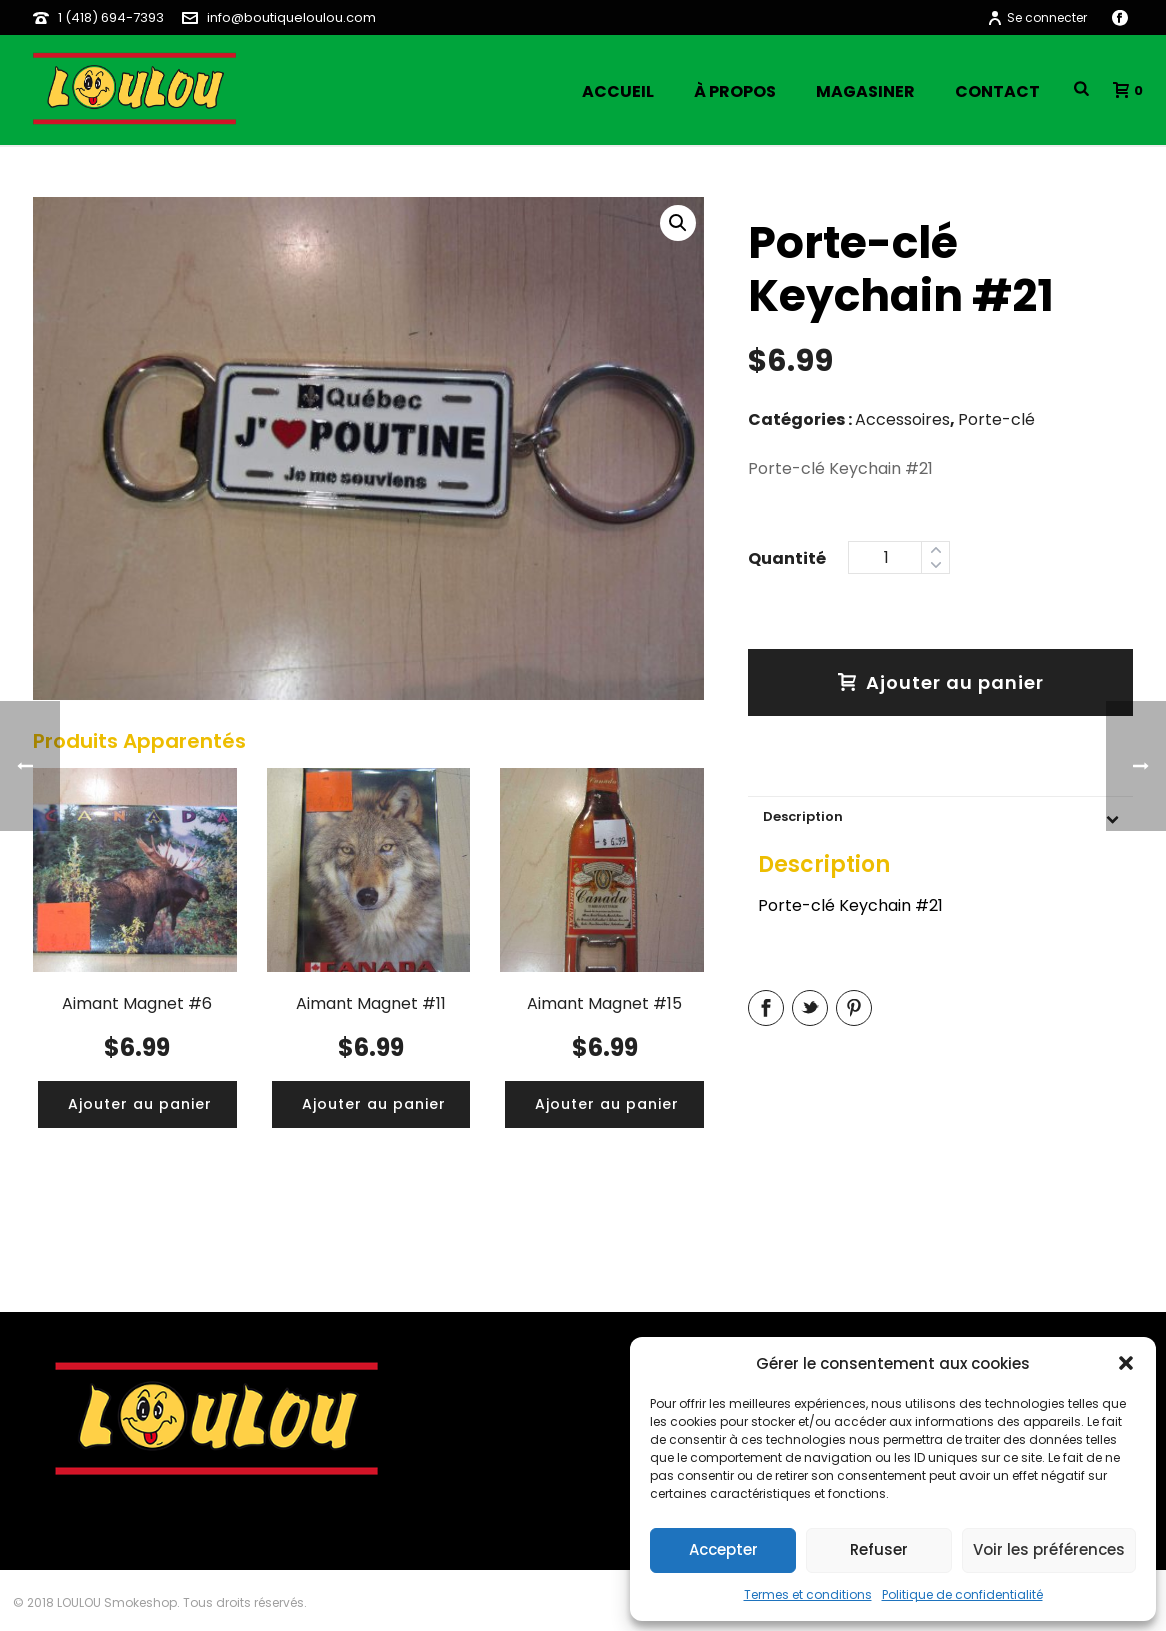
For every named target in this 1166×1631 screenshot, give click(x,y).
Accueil (618, 91)
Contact (997, 91)
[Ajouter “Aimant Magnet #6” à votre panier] (140, 1104)
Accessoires (902, 419)
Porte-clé (996, 419)
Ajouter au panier (941, 682)
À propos (735, 91)
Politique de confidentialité (962, 1594)
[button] (1126, 1363)
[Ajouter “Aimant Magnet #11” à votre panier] (374, 1104)
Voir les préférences (1049, 1549)
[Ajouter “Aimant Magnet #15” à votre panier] (607, 1104)
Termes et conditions (808, 1594)
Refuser (879, 1549)
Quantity (787, 556)
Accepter (723, 1549)
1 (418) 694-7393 (111, 17)
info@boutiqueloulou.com (291, 17)
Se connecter (1037, 17)
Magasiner (865, 91)
